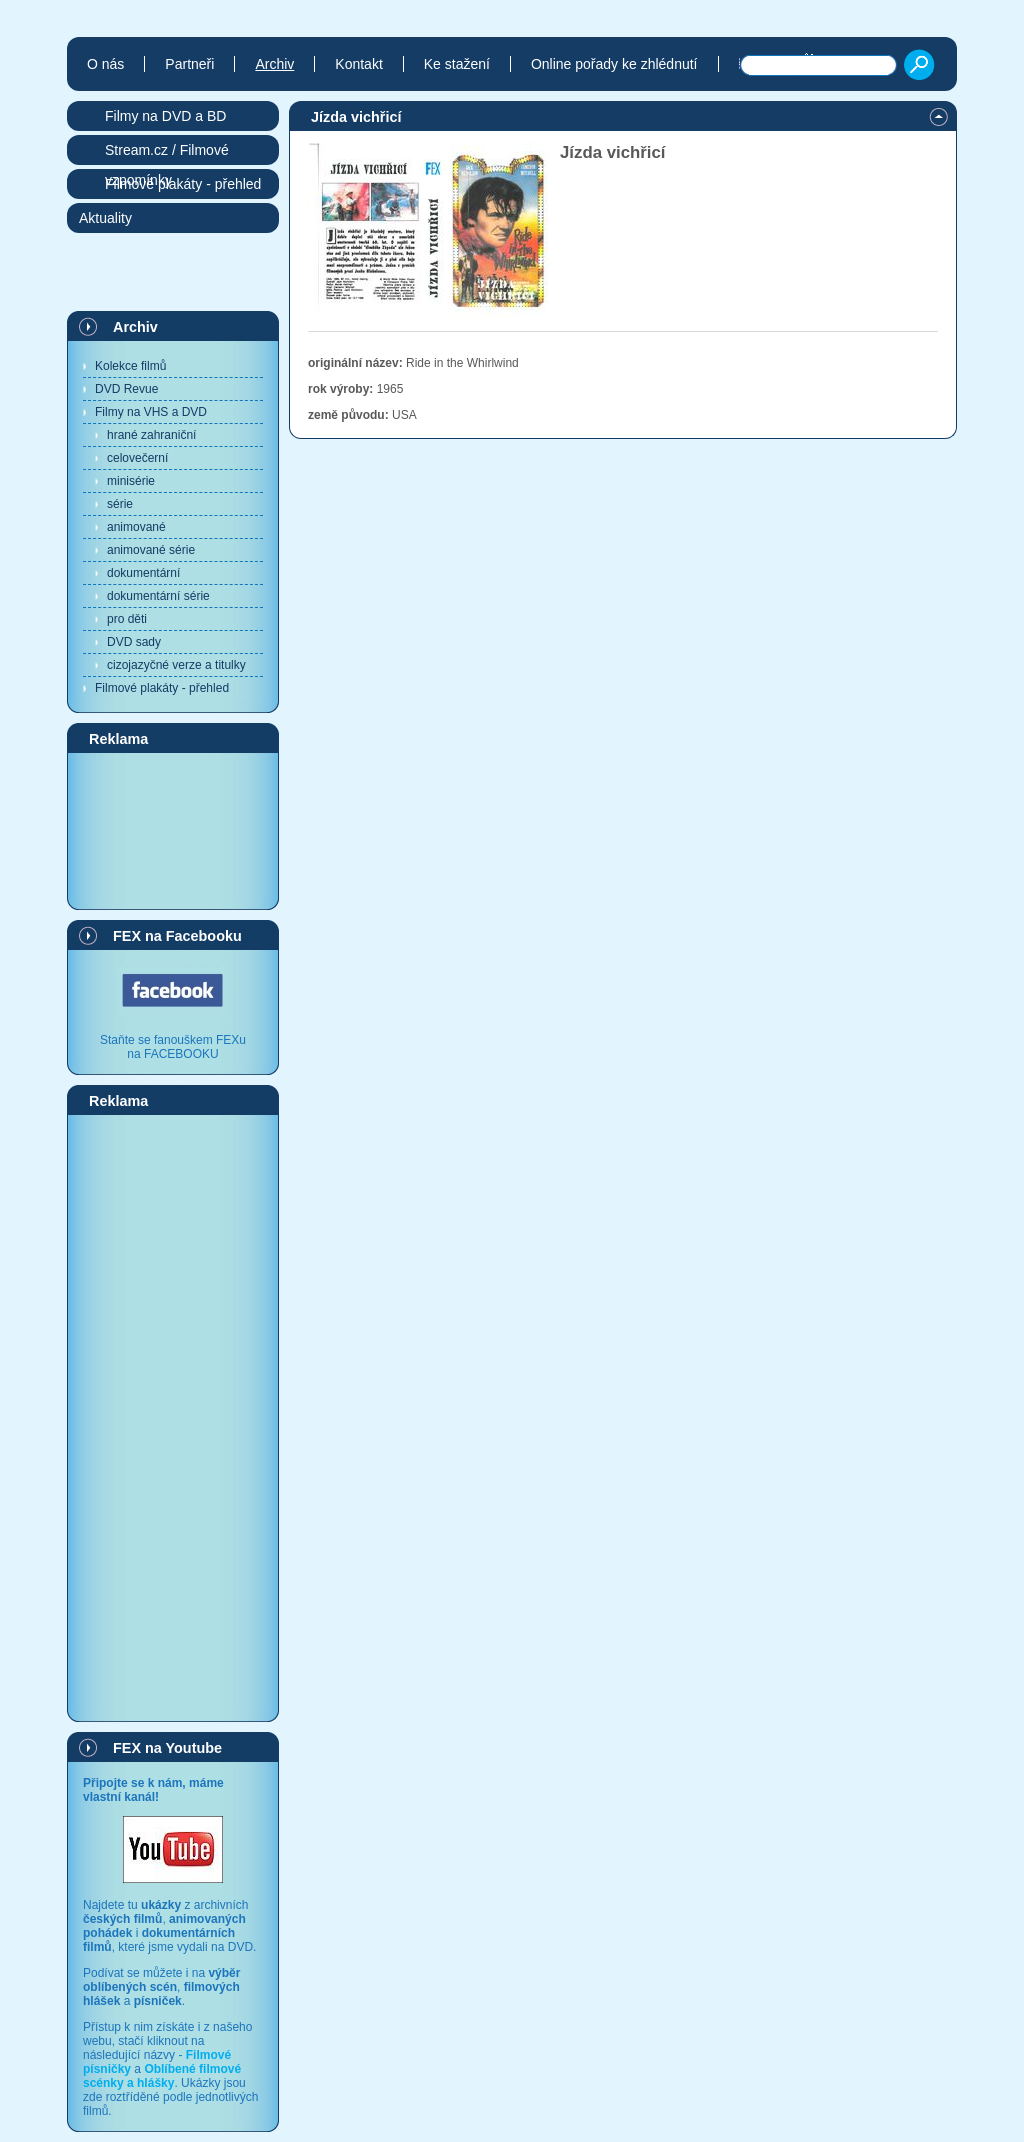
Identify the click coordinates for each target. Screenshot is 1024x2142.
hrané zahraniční (151, 435)
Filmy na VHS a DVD (151, 412)
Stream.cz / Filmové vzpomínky (167, 153)
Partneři (189, 64)
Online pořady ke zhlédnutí (614, 64)
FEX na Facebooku (177, 936)
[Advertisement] (173, 830)
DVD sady (134, 642)
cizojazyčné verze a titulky (176, 665)
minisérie (131, 481)
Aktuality (105, 218)
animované (136, 527)
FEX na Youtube (167, 1748)
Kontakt (358, 64)
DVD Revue (126, 389)
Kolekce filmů (130, 366)
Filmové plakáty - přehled (162, 688)
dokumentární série (158, 596)
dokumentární (143, 573)
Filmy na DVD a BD (165, 116)
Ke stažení (457, 64)
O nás (105, 64)
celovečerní (137, 458)
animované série (151, 550)
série (120, 504)
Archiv (135, 327)
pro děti (127, 619)
